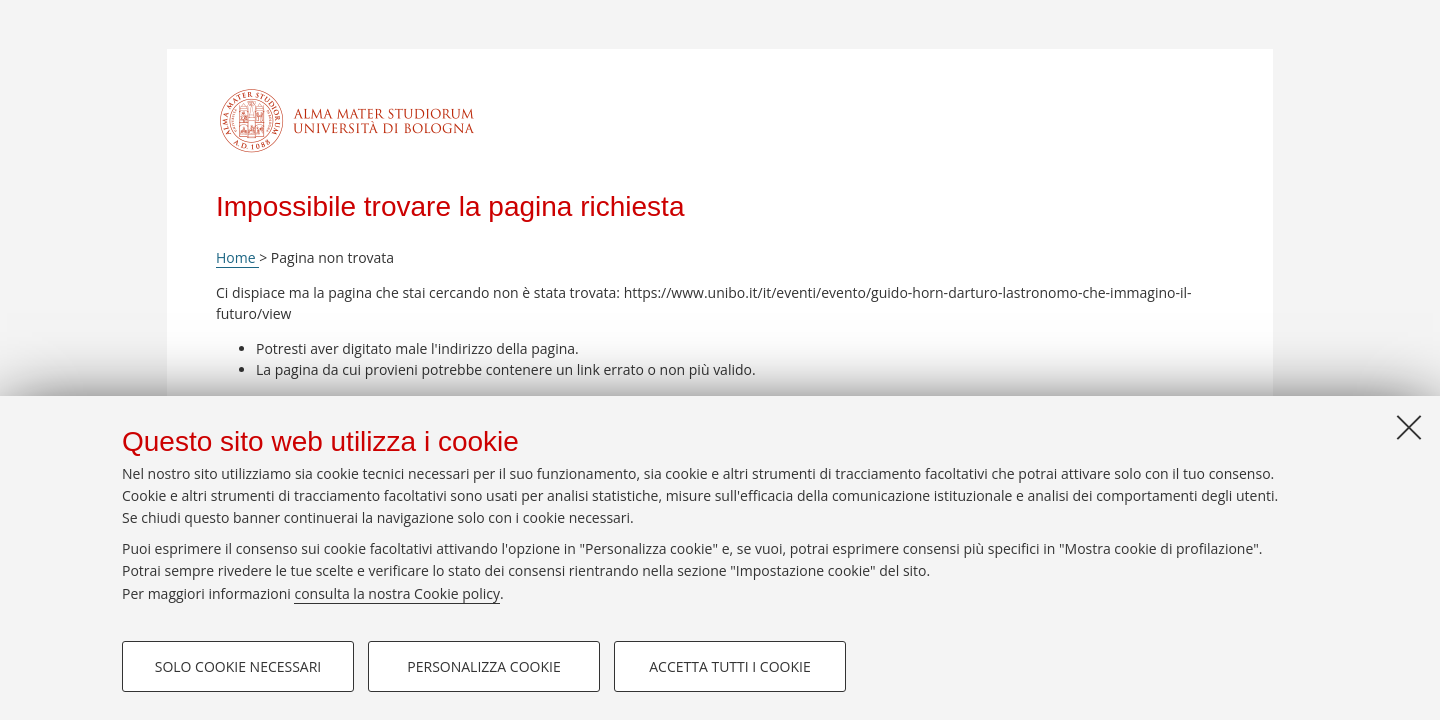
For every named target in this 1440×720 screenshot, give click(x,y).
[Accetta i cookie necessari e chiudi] (1409, 427)
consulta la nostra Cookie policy (397, 593)
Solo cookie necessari (238, 666)
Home (237, 257)
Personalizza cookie (483, 666)
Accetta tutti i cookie (729, 666)
